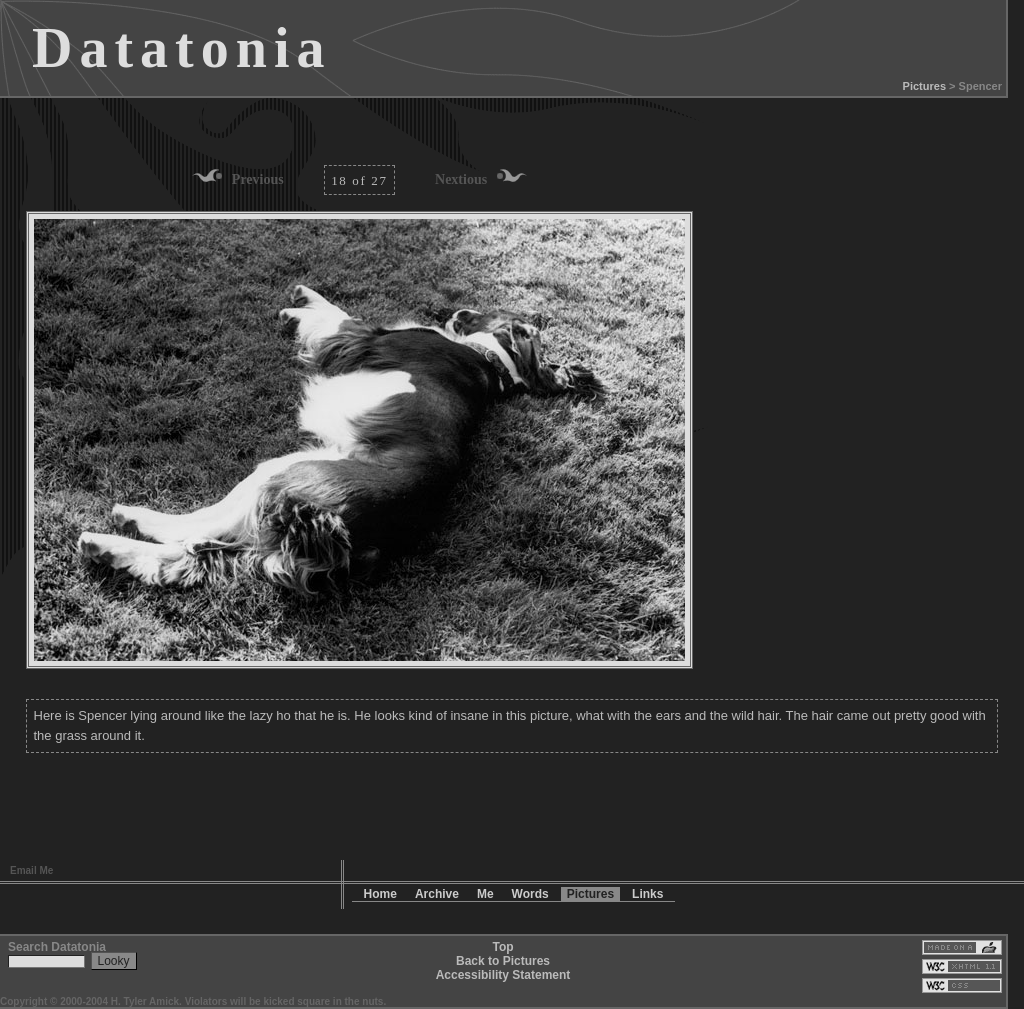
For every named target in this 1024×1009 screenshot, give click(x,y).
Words (530, 894)
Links (647, 894)
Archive (437, 894)
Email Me (31, 870)
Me (485, 894)
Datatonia (181, 48)
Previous (258, 179)
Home (380, 894)
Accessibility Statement (503, 975)
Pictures (924, 86)
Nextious (461, 179)
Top (502, 947)
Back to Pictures (503, 961)
